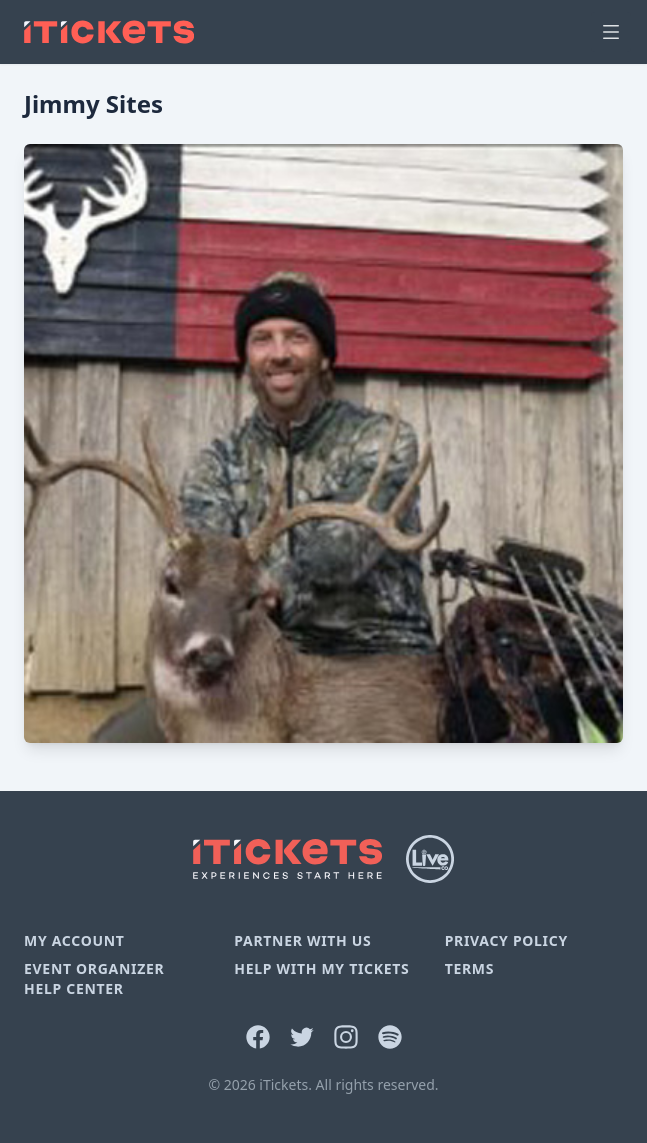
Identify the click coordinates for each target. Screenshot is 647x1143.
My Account (74, 940)
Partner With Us (302, 940)
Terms (470, 968)
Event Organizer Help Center (94, 978)
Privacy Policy (506, 940)
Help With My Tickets (321, 968)
